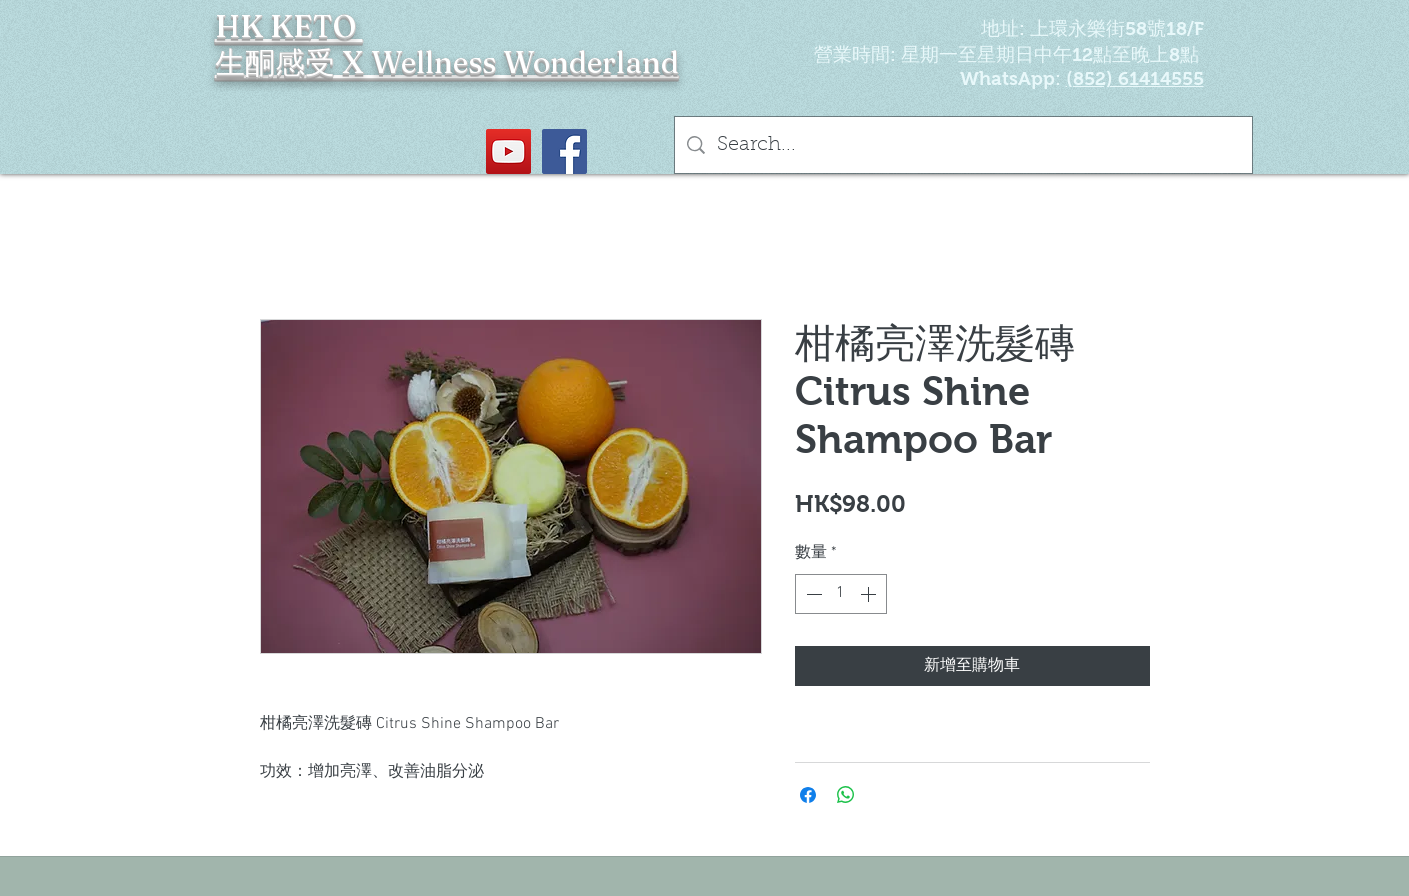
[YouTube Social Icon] (508, 151)
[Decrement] (812, 594)
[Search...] (963, 145)
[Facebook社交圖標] (564, 151)
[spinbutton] (841, 594)
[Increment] (870, 594)
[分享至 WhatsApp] (846, 795)
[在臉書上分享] (808, 795)
